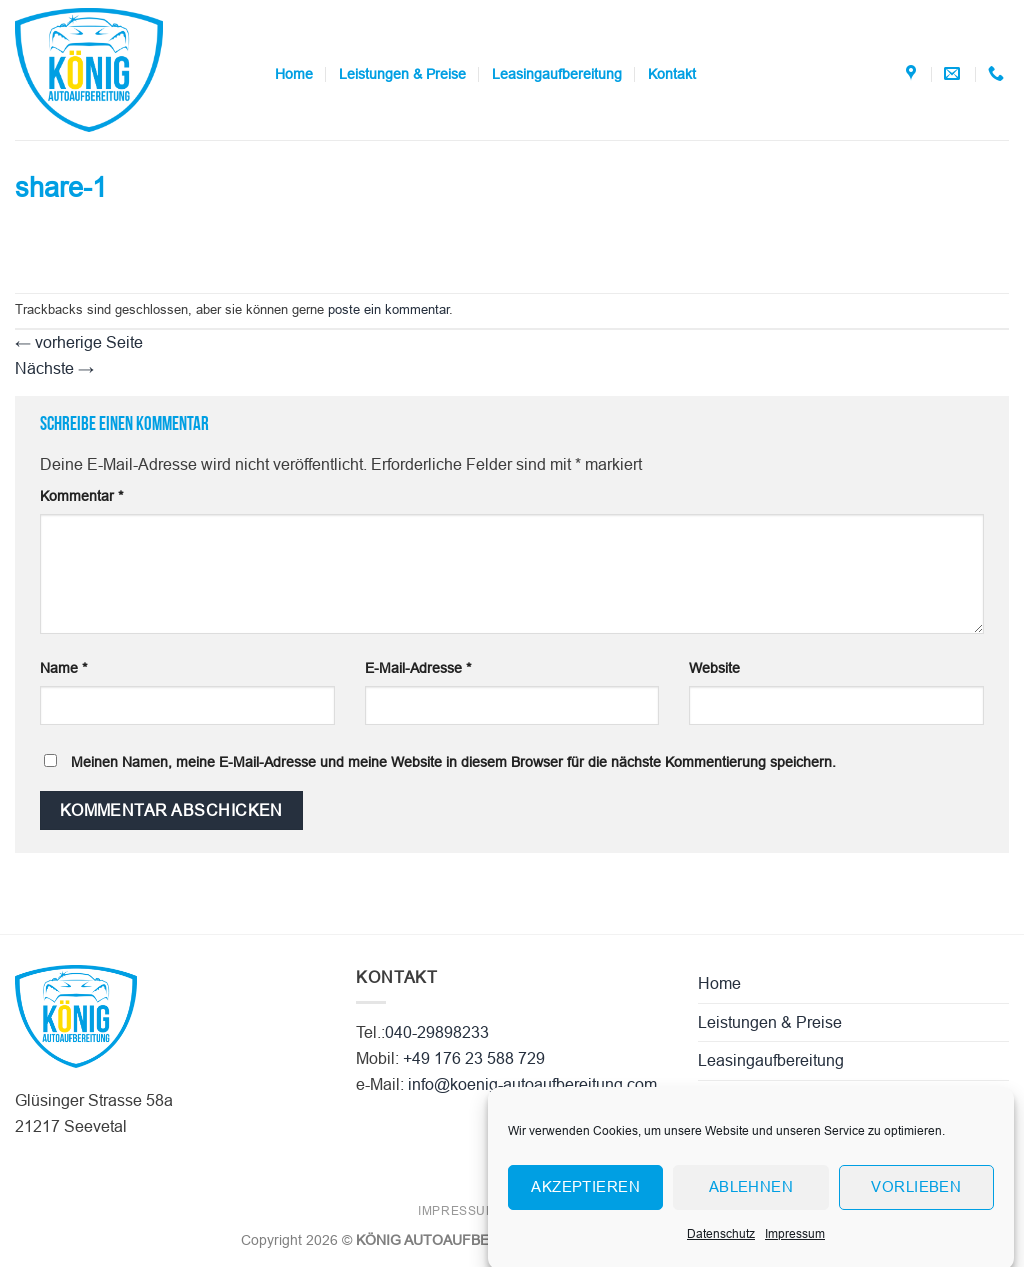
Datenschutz (721, 1244)
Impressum (795, 1244)
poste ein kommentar (388, 309)
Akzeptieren (585, 1196)
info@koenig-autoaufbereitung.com (532, 1084)
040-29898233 (437, 1032)
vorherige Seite (79, 342)
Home (294, 74)
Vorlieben (916, 1196)
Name (63, 668)
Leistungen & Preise (402, 74)
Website (714, 668)
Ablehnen (751, 1196)
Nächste (54, 368)
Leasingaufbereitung (557, 74)
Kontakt (672, 74)
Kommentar (81, 496)
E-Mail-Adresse (418, 668)
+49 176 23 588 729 (474, 1058)
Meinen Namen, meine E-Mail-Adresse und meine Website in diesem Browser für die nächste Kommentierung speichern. (453, 762)
